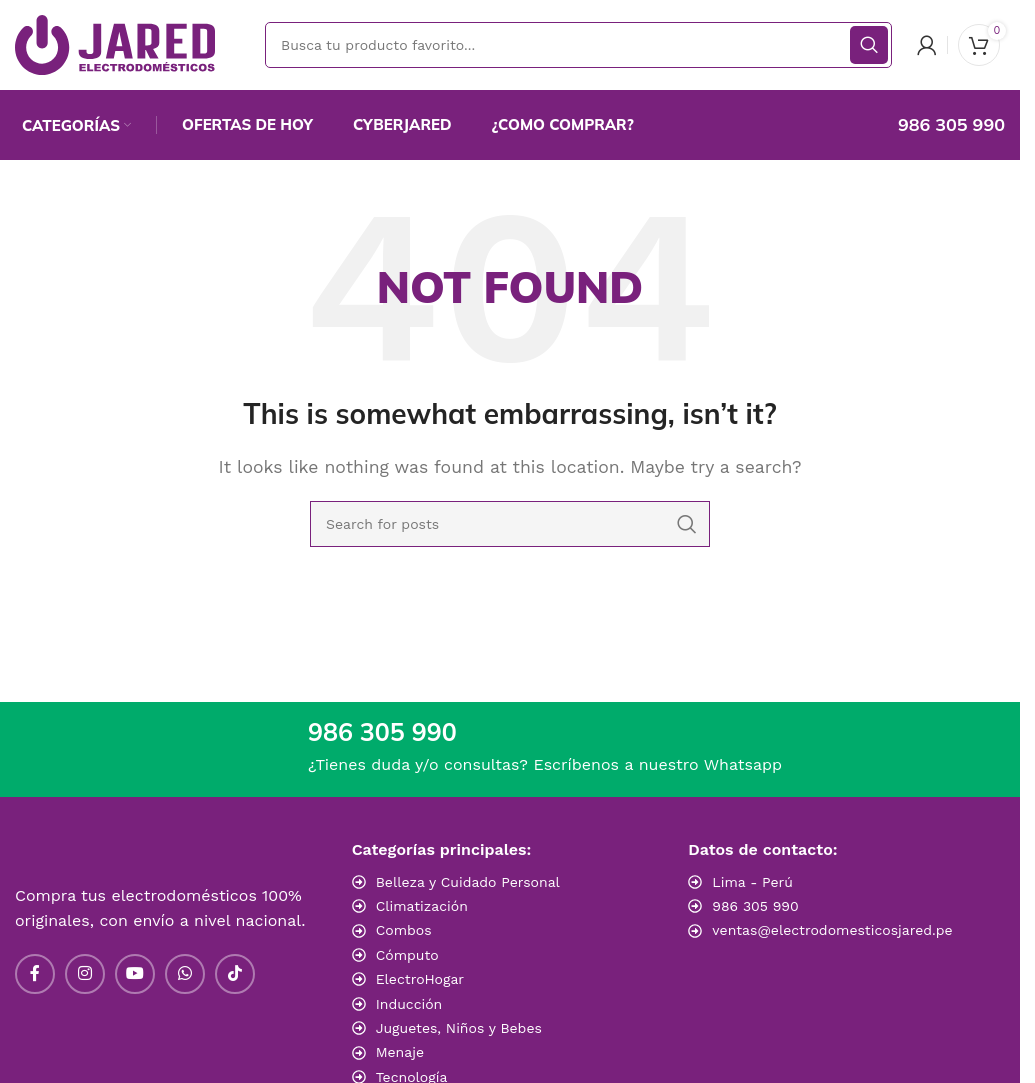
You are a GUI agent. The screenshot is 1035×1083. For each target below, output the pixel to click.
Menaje (400, 1052)
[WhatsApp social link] (185, 974)
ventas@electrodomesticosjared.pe (832, 930)
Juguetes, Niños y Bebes (459, 1028)
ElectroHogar (420, 979)
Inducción (409, 1004)
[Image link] (828, 972)
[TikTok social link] (235, 974)
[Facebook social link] (35, 974)
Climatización (422, 906)
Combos (404, 930)
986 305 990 (755, 906)
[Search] (578, 45)
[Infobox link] (930, 125)
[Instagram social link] (85, 974)
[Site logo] (115, 43)
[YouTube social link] (135, 974)
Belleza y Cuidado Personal (468, 882)
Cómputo (407, 955)
